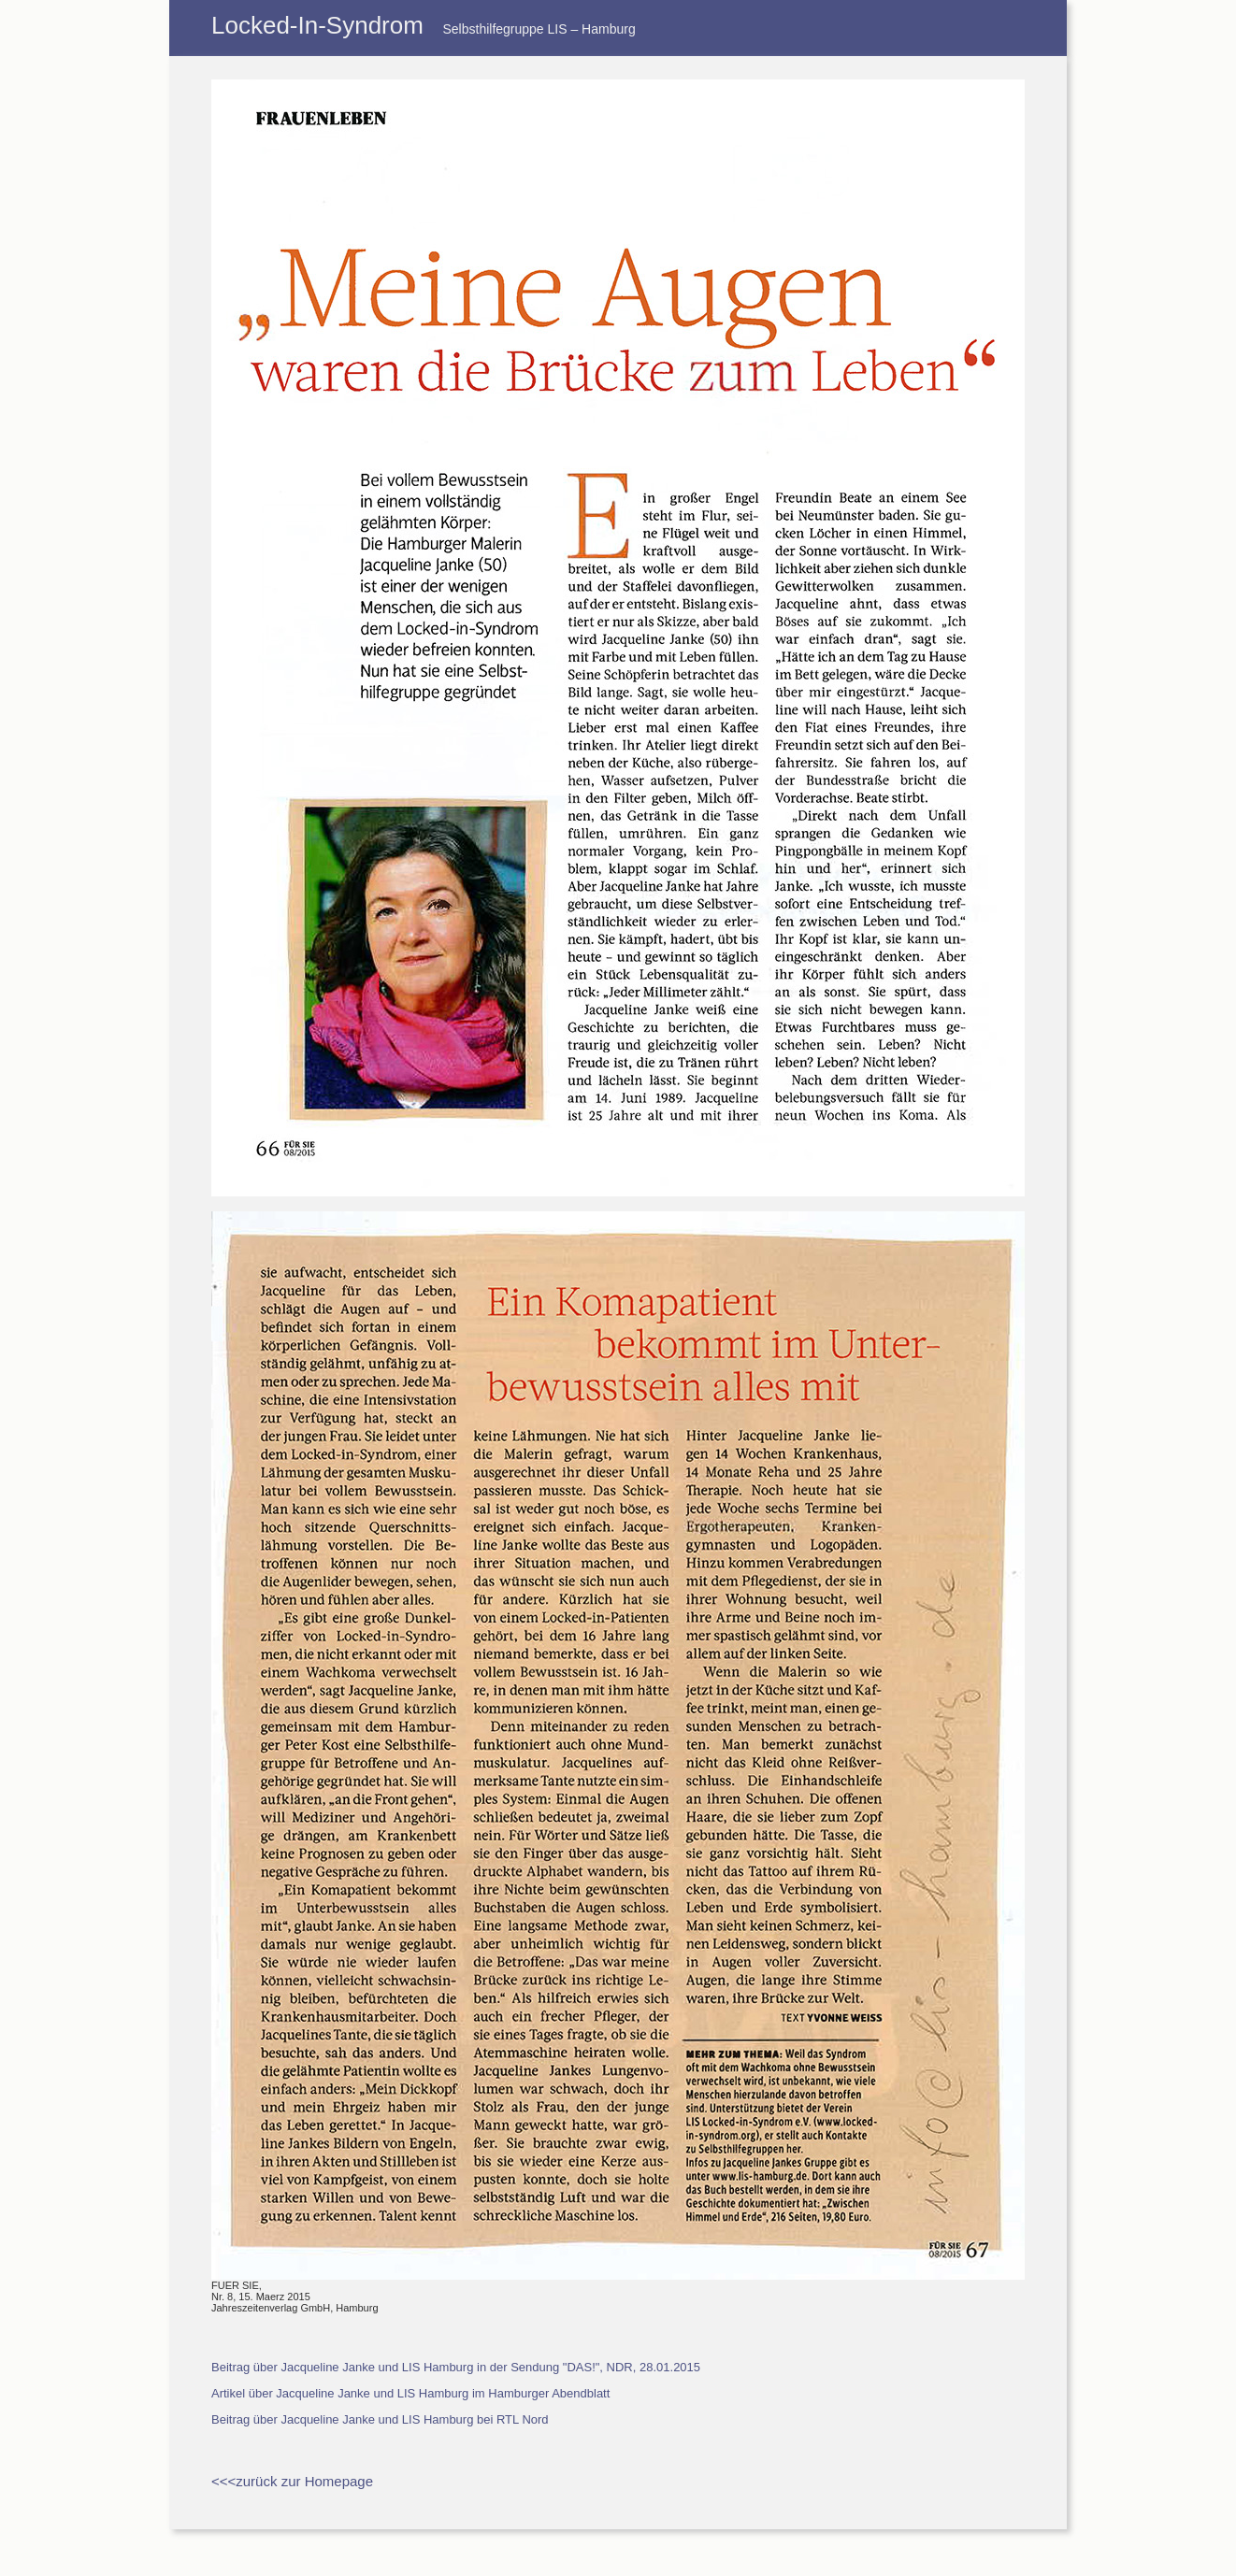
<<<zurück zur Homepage (292, 2481)
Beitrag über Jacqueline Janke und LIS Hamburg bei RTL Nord (380, 2419)
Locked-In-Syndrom (317, 25)
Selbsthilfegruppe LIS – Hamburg (538, 28)
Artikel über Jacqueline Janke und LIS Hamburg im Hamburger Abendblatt (410, 2393)
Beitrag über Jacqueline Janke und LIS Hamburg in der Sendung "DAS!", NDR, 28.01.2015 (455, 2367)
